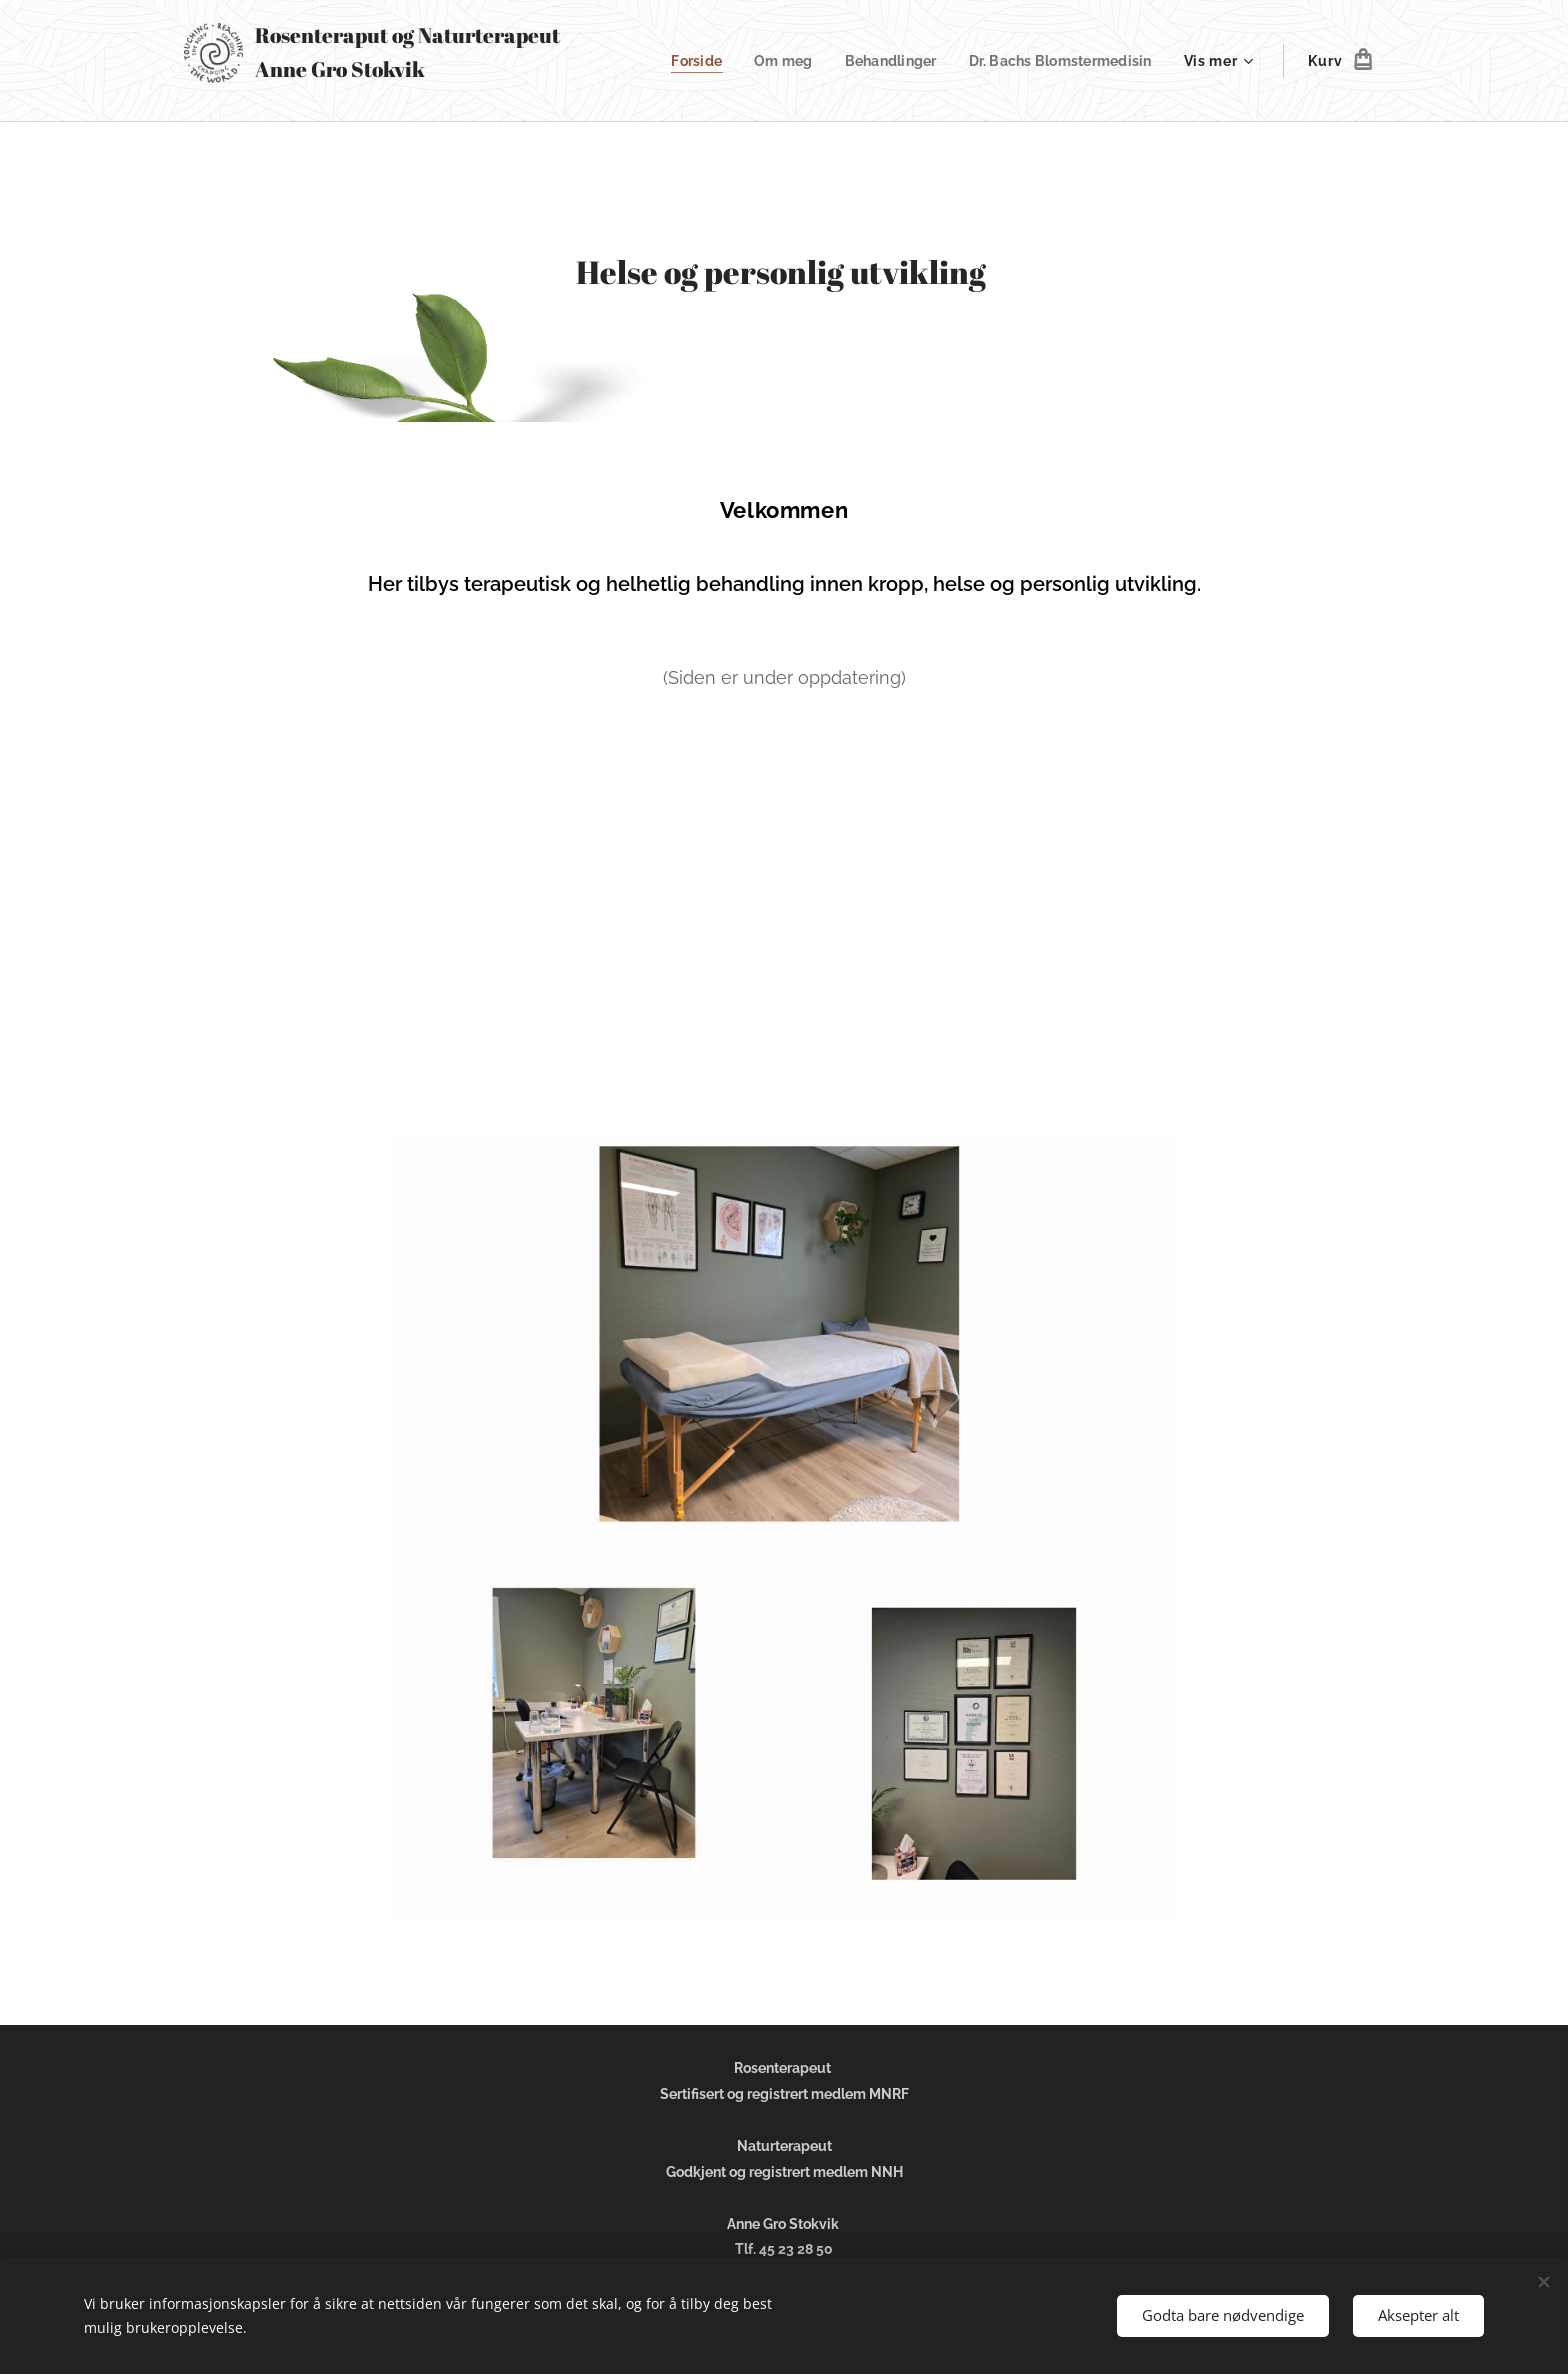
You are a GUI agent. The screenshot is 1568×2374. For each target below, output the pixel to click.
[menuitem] (681, 61)
